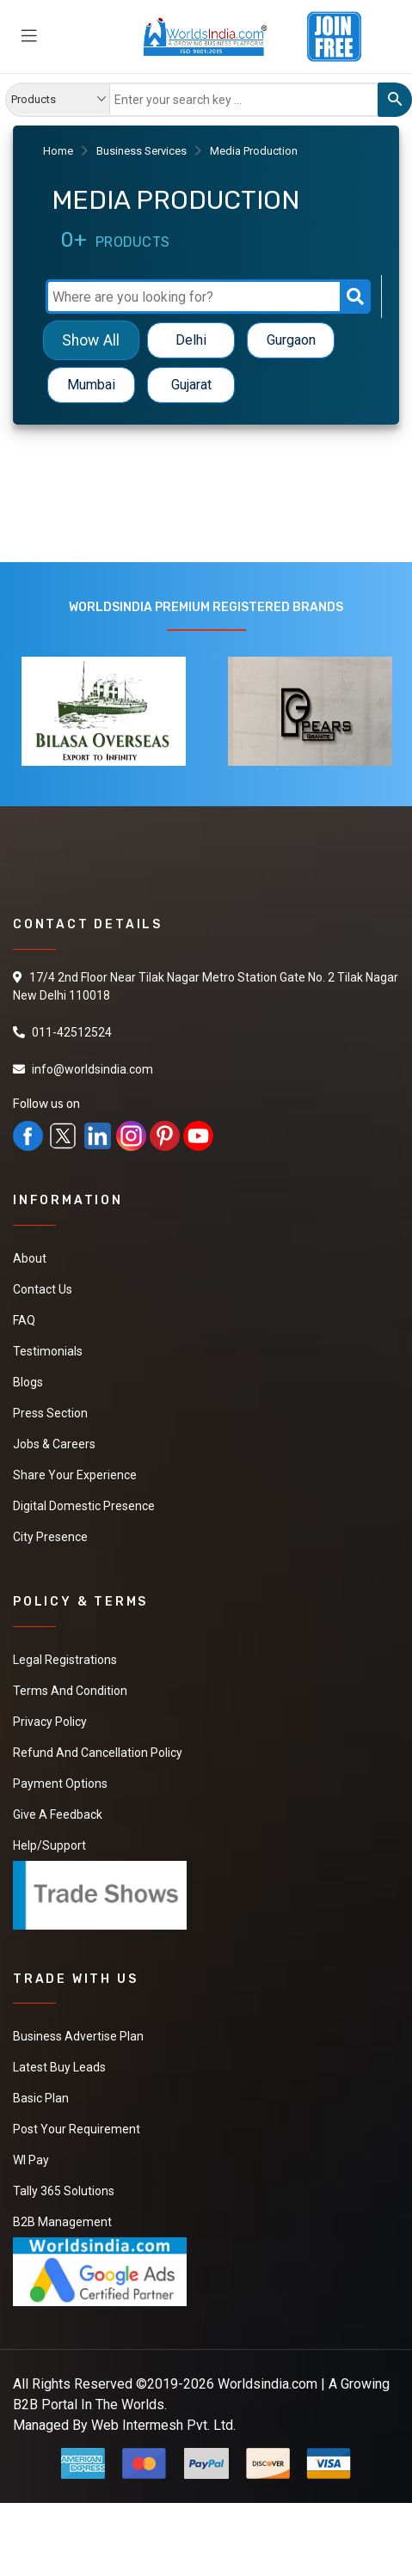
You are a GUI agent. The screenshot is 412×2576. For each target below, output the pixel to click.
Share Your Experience (75, 1475)
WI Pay (31, 2160)
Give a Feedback (57, 1814)
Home (58, 150)
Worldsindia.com (267, 2384)
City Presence (50, 1537)
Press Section (50, 1413)
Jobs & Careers (54, 1444)
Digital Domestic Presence (84, 1506)
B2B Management (62, 2222)
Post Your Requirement (76, 2129)
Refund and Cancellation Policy (97, 1752)
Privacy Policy (50, 1722)
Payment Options (60, 1783)
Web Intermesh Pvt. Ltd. (163, 2425)
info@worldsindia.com (92, 1069)
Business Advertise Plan (78, 2036)
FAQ (24, 1320)
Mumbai (91, 384)
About (29, 1258)
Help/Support (49, 1845)
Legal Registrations (65, 1660)
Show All (91, 340)
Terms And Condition (70, 1691)
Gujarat (191, 384)
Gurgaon (291, 340)
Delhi (190, 340)
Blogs (28, 1382)
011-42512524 (72, 1032)
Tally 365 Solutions (63, 2191)
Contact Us (42, 1289)
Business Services (141, 150)
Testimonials (48, 1351)
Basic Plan (41, 2098)
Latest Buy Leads (59, 2067)
